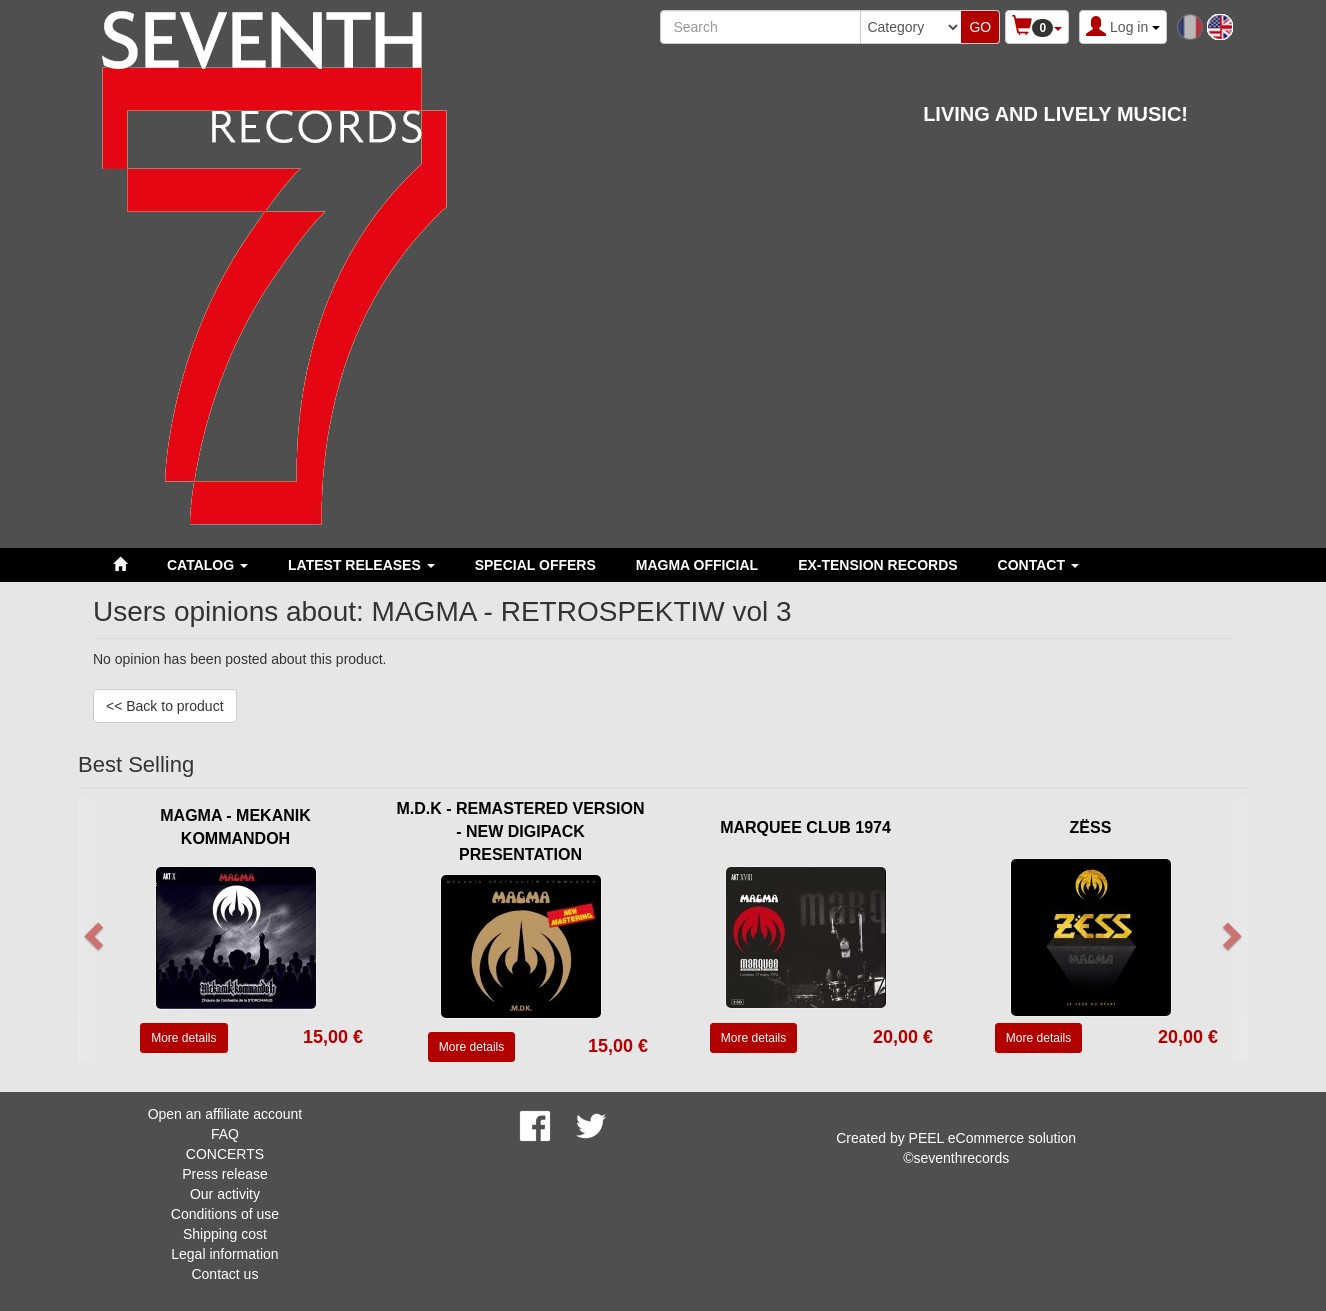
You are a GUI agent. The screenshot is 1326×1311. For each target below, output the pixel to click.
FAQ (225, 1134)
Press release (225, 1174)
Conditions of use (225, 1214)
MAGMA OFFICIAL (697, 565)
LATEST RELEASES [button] (361, 565)
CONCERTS (225, 1154)
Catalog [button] (207, 565)
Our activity (225, 1194)
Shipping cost (225, 1234)
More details (183, 1038)
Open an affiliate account (225, 1114)
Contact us (224, 1274)
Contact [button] (1038, 565)
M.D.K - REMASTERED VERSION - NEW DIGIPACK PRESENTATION (520, 831)
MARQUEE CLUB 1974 (805, 827)
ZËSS (1091, 827)
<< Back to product (165, 706)
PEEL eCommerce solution (993, 1138)
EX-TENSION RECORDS (877, 565)
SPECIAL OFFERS (535, 565)
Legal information (224, 1254)
